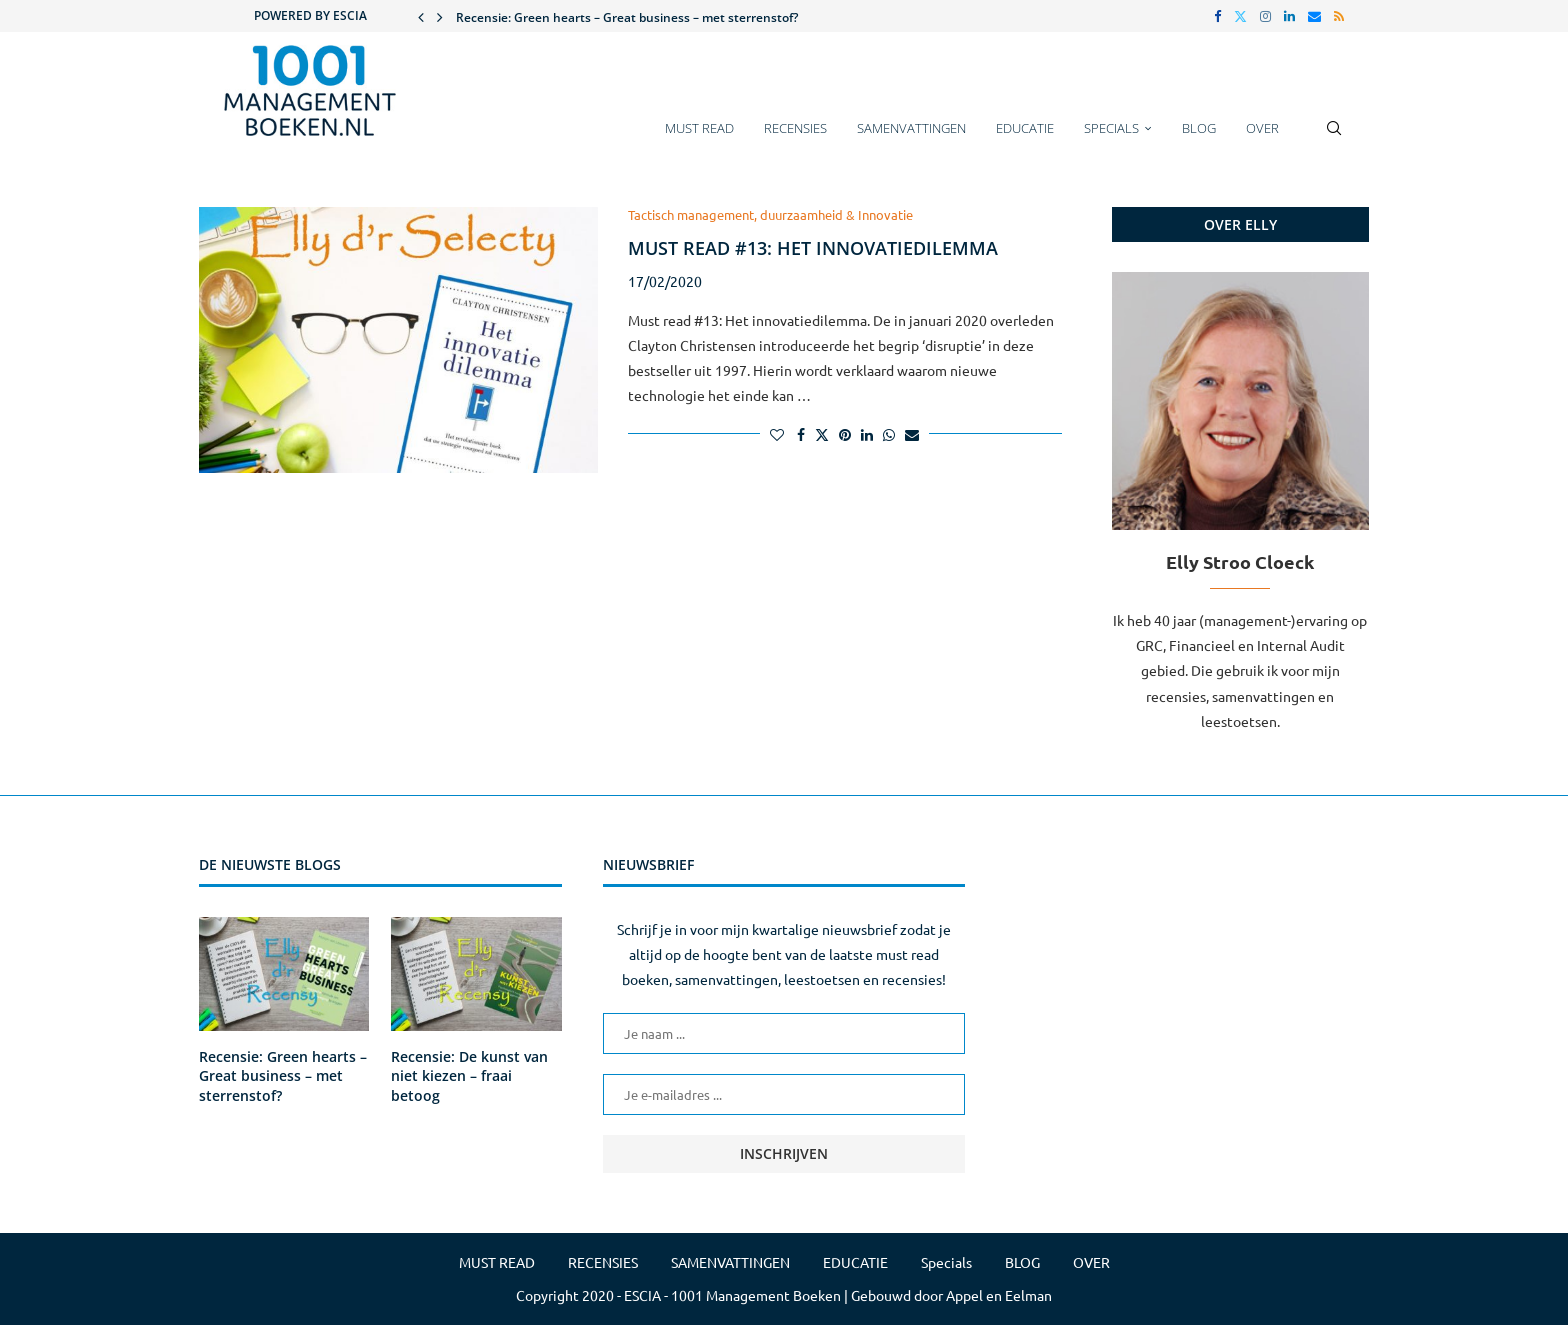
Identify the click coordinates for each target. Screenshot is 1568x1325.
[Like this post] (777, 434)
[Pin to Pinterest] (845, 434)
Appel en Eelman (999, 1295)
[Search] (1334, 138)
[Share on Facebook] (801, 434)
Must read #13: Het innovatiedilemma (813, 248)
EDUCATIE (1025, 128)
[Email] (1314, 16)
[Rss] (1339, 16)
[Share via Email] (912, 434)
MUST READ (699, 128)
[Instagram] (1265, 16)
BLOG (1199, 128)
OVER (1262, 128)
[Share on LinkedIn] (867, 434)
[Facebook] (1217, 16)
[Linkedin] (1289, 16)
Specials (1111, 128)
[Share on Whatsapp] (889, 434)
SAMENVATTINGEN (911, 128)
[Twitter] (1240, 16)
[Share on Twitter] (822, 434)
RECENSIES (795, 128)
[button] (421, 16)
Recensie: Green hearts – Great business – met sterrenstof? (627, 17)
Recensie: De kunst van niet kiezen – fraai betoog (469, 1076)
